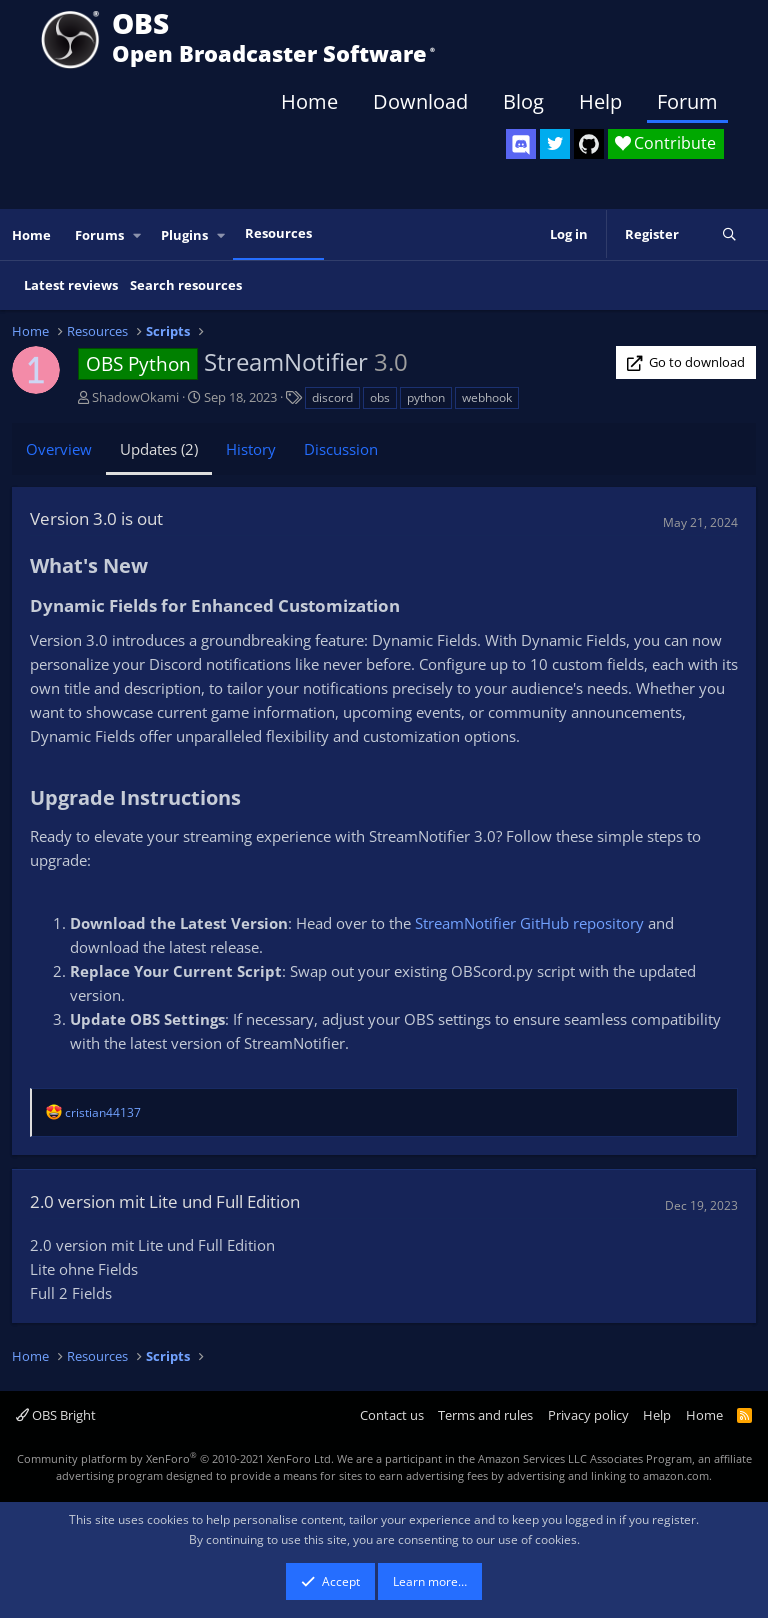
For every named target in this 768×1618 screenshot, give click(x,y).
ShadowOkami (135, 397)
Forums (99, 235)
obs (380, 397)
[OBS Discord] (521, 144)
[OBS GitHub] (589, 144)
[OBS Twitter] (555, 144)
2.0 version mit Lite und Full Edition (165, 1201)
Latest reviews (71, 285)
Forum (687, 101)
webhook (487, 397)
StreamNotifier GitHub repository (529, 923)
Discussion (341, 449)
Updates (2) (159, 449)
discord (332, 397)
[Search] (729, 235)
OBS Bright (56, 1415)
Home (309, 101)
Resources (278, 233)
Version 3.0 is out (96, 518)
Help (600, 101)
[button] (138, 235)
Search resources (186, 285)
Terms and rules (485, 1415)
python (426, 397)
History (251, 449)
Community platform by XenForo (175, 1458)
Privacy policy (588, 1415)
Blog (523, 101)
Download (420, 101)
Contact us (392, 1415)
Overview (59, 449)
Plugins (184, 235)
